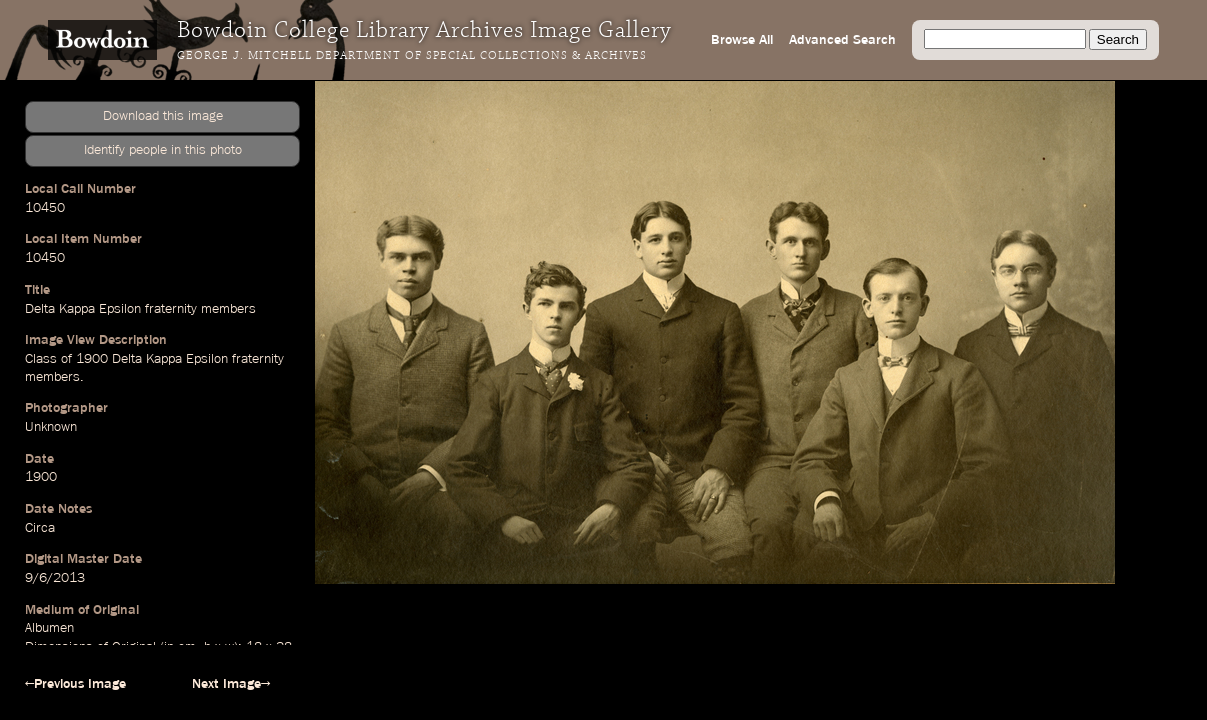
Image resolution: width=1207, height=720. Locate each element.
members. (54, 377)
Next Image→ (231, 684)
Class (41, 359)
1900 (92, 359)
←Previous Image (75, 684)
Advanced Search (842, 40)
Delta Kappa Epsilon (83, 309)
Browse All (742, 40)
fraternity (171, 309)
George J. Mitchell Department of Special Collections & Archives (412, 56)
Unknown (51, 427)
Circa (40, 528)
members (228, 309)
